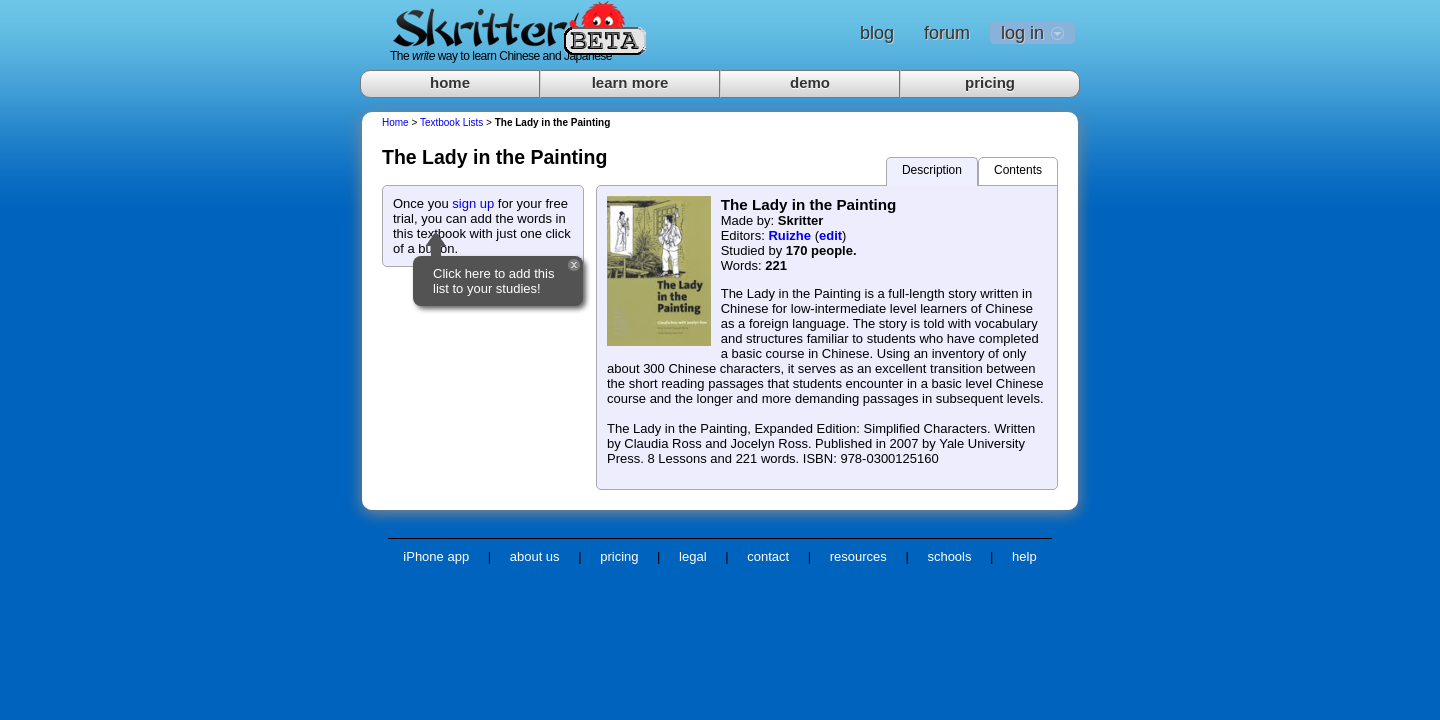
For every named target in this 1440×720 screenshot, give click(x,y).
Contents (1018, 170)
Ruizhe (789, 235)
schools (949, 556)
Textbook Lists (451, 122)
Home (395, 122)
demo (810, 82)
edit (830, 235)
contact (768, 556)
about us (535, 556)
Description (932, 170)
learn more (630, 82)
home (450, 82)
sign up (473, 203)
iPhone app (436, 556)
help (1024, 556)
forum (947, 33)
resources (858, 556)
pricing (990, 82)
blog (877, 33)
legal (692, 556)
